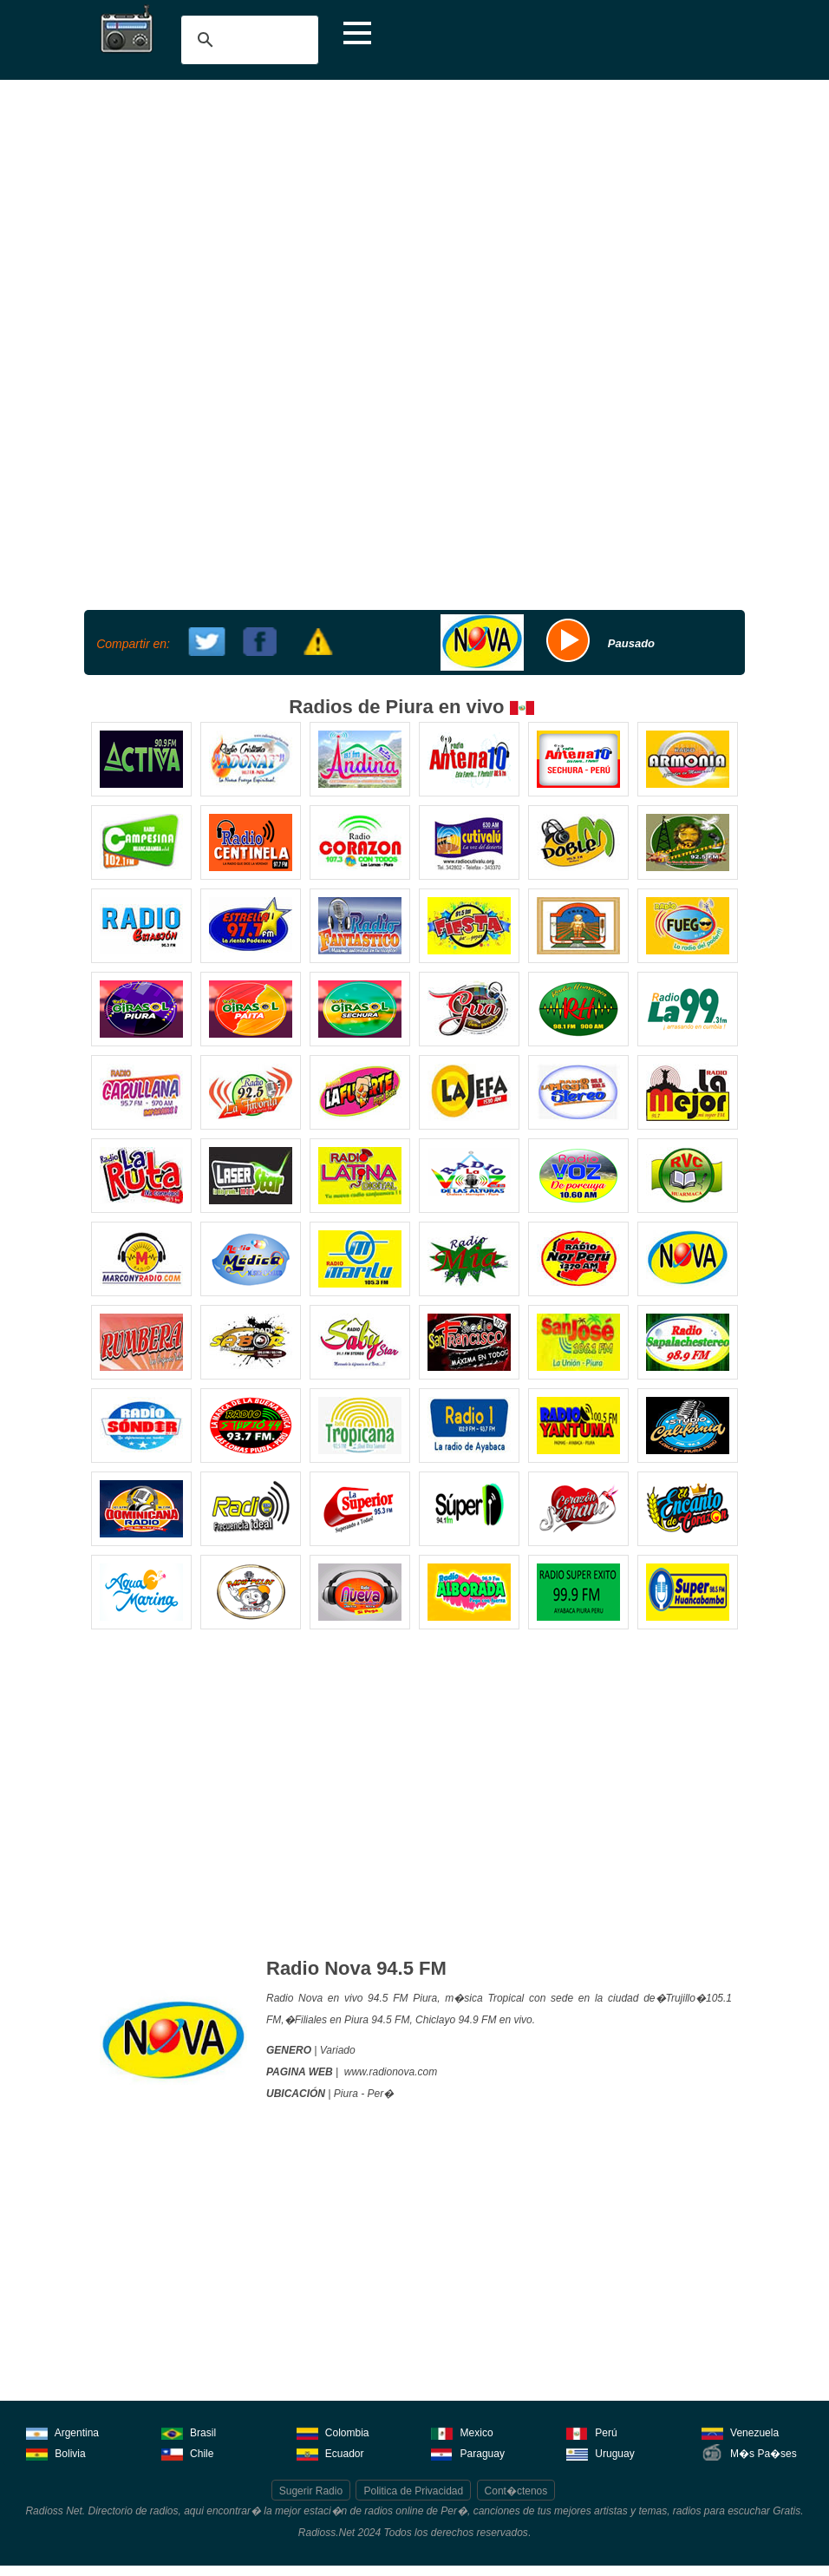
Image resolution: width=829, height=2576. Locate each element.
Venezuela (740, 2431)
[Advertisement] (414, 209)
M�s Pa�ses (749, 2452)
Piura (346, 2094)
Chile (187, 2452)
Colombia (333, 2431)
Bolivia (56, 2452)
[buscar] (247, 39)
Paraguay (468, 2452)
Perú (591, 2431)
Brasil (188, 2431)
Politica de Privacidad (413, 2491)
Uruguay (600, 2452)
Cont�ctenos (516, 2491)
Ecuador (330, 2452)
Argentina (62, 2431)
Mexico (462, 2431)
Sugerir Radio (311, 2491)
